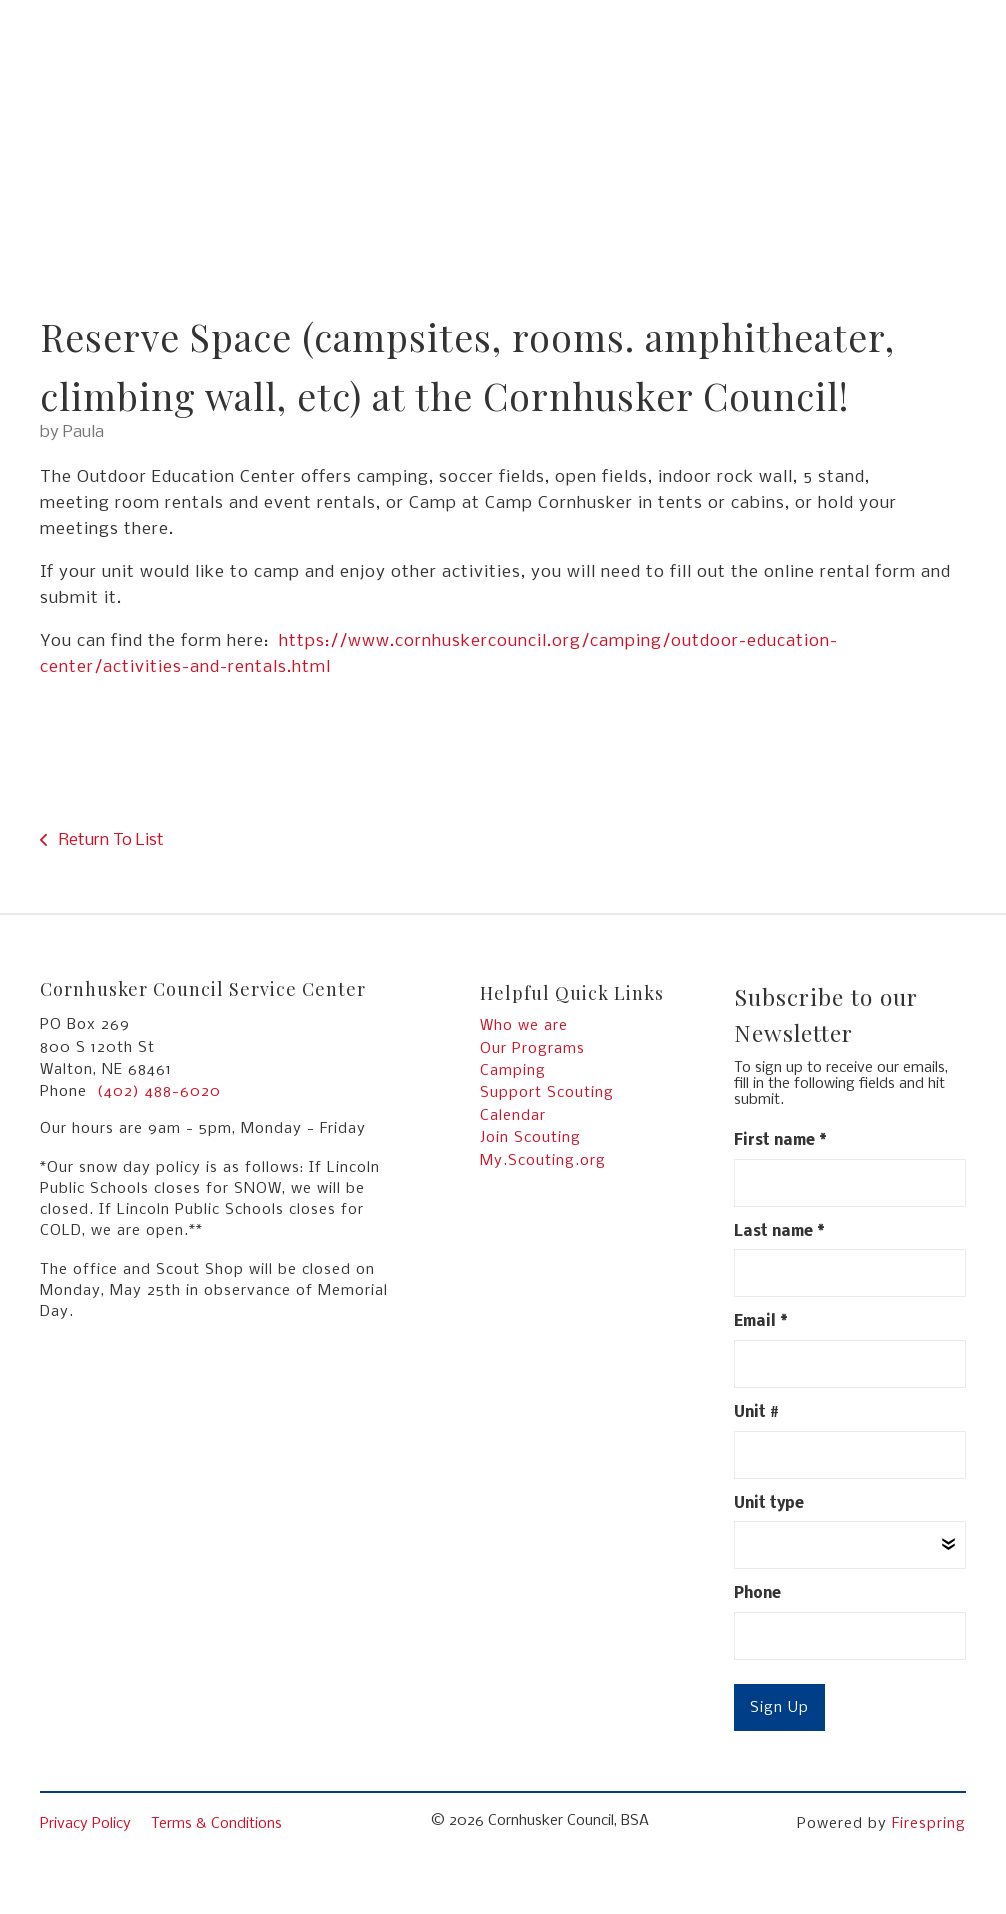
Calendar (513, 1116)
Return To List (109, 840)
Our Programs (532, 1049)
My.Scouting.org (543, 1161)
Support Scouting (547, 1093)
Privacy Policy (85, 1824)
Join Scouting (530, 1138)
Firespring (929, 1824)
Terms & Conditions (216, 1824)
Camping (513, 1071)
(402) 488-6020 (159, 1092)
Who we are (524, 1026)
